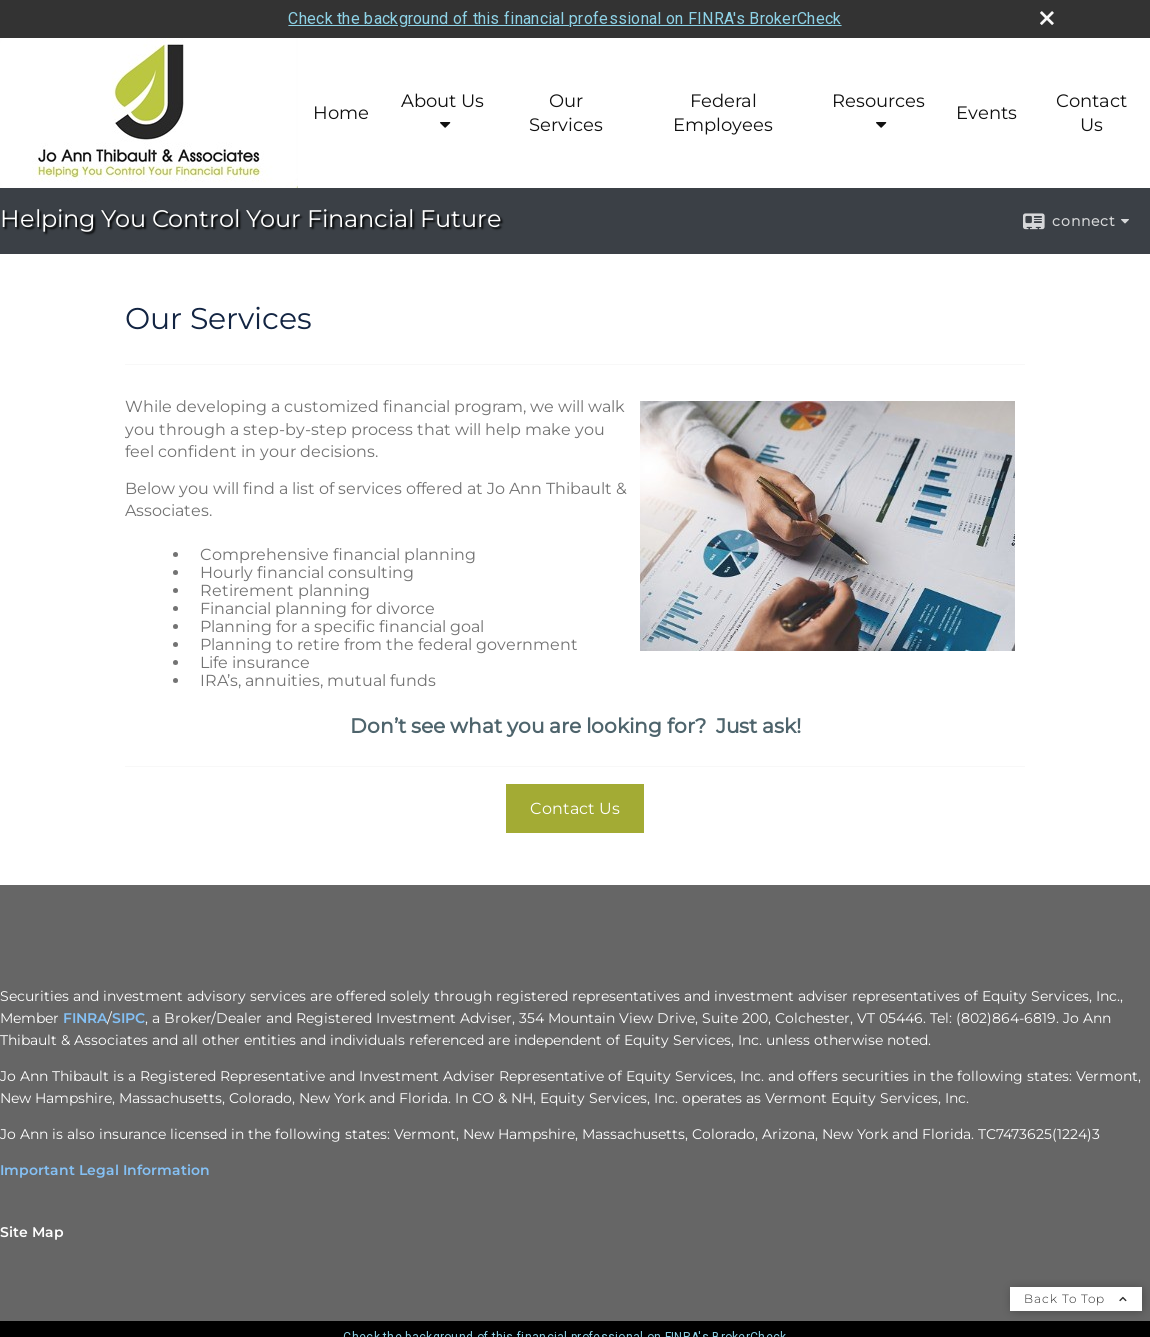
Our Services (566, 113)
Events (986, 113)
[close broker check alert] (1047, 18)
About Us (442, 101)
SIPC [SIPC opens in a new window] (128, 1018)
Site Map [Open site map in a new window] (32, 1232)
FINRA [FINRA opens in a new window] (85, 1018)
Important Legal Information (105, 1170)
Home (341, 113)
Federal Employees (723, 113)
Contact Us (1091, 113)
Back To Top (1076, 1298)
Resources (878, 101)
